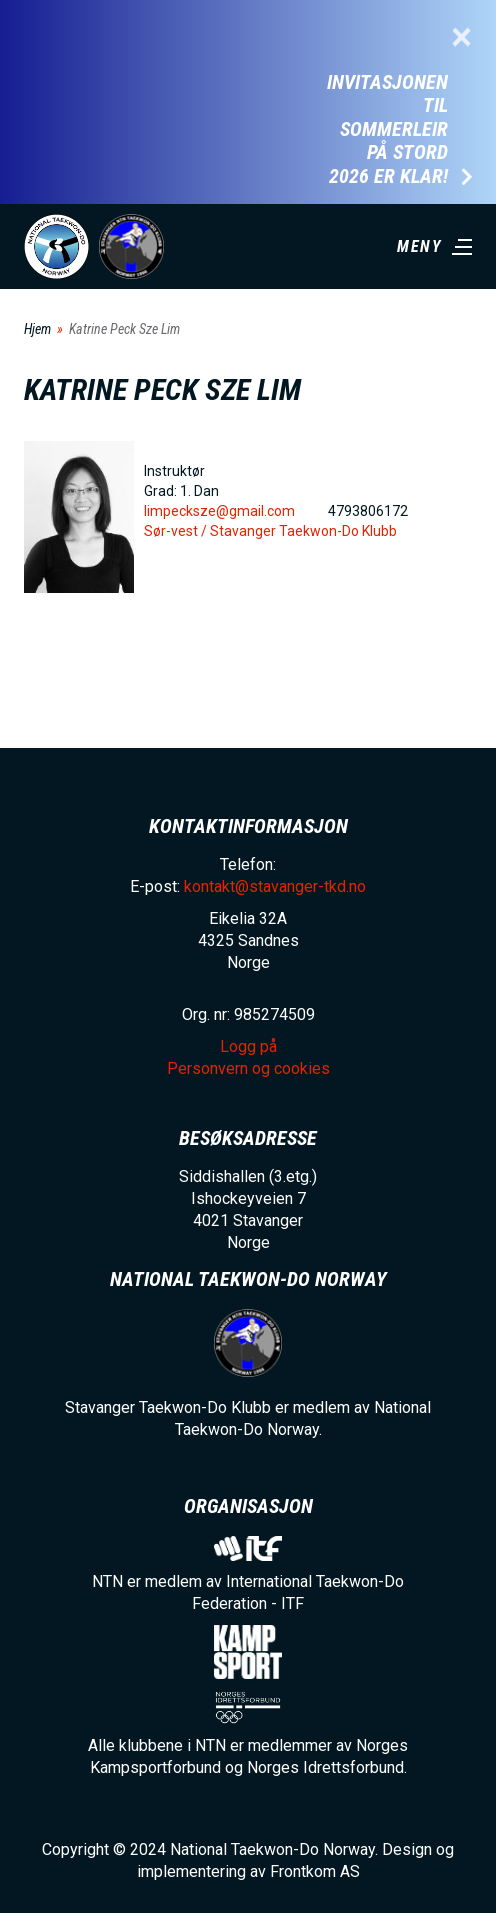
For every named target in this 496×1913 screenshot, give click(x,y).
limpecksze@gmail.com (219, 511)
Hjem (37, 329)
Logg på (248, 1046)
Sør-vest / (177, 531)
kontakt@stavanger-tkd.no (275, 886)
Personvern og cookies (248, 1068)
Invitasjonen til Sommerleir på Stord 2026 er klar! (387, 129)
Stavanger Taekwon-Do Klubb (303, 531)
